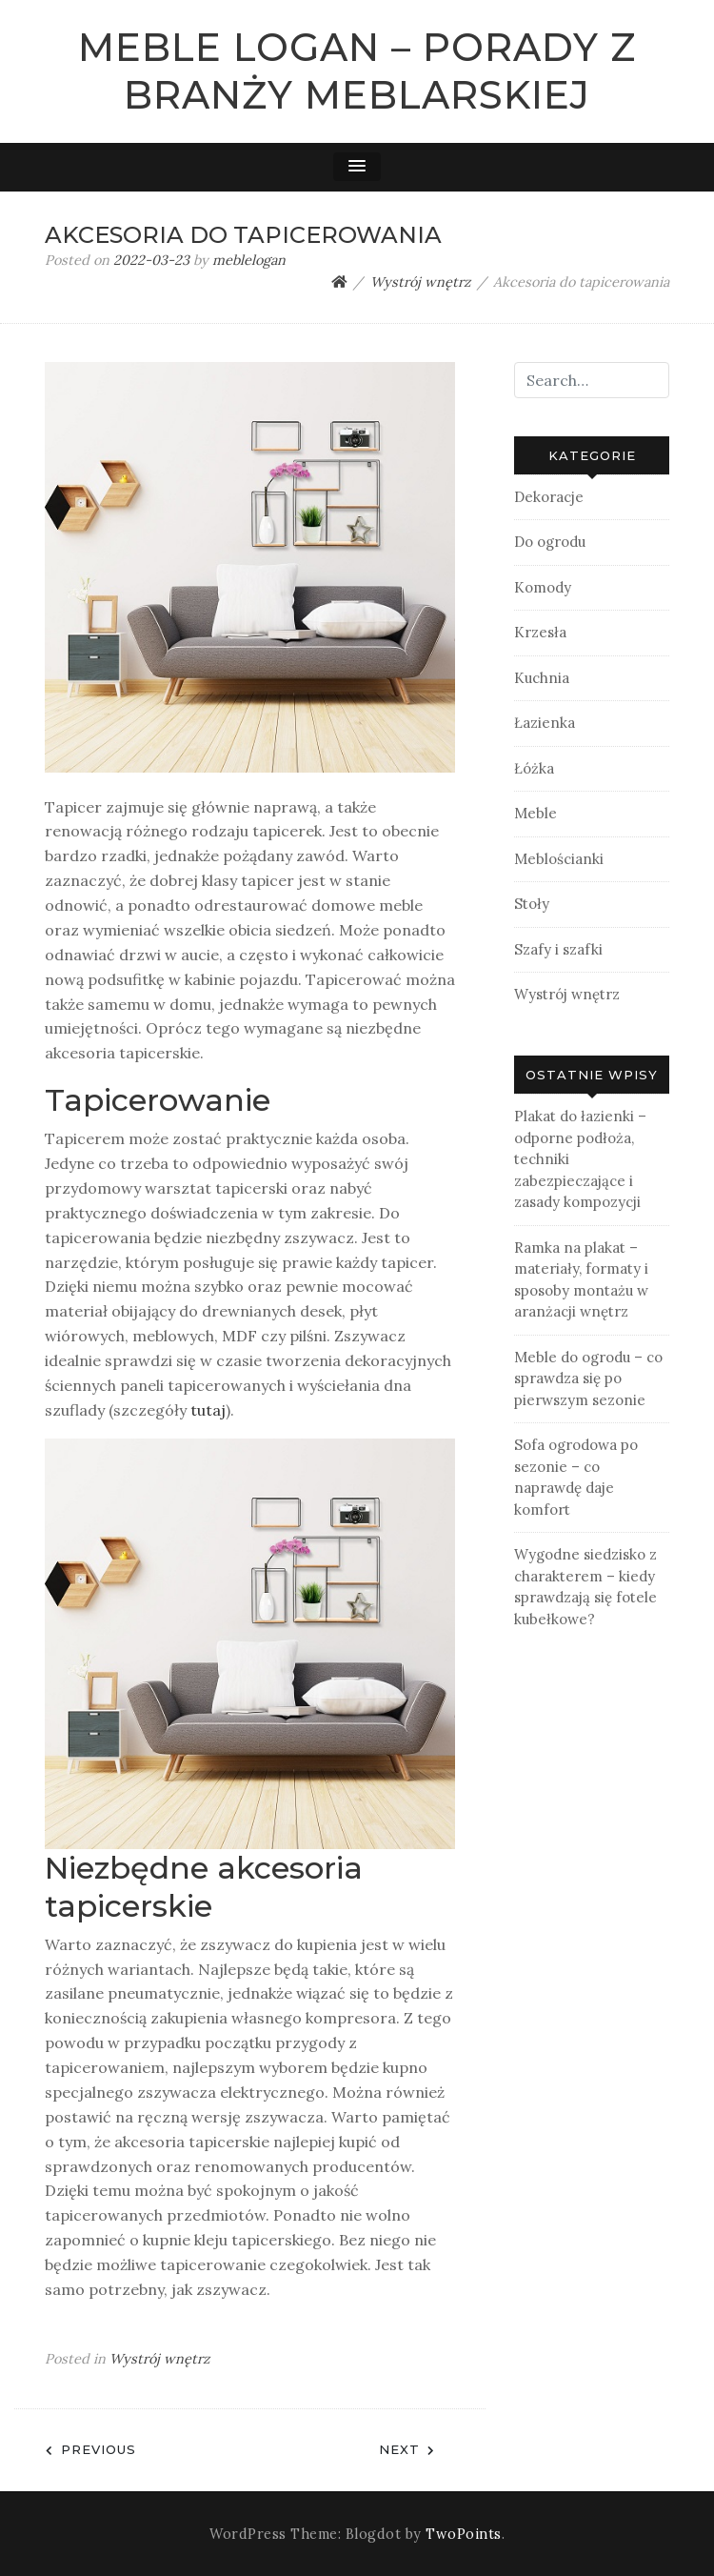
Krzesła (540, 632)
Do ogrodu (549, 542)
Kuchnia (541, 678)
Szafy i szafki (558, 949)
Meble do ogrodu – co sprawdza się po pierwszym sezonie (588, 1378)
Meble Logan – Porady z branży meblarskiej (357, 71)
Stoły (531, 904)
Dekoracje (549, 497)
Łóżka (534, 768)
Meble (535, 813)
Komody (542, 587)
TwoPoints (464, 2534)
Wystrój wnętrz (159, 2358)
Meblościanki (559, 859)
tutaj (208, 1409)
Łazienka (544, 723)
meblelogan (249, 260)
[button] (357, 166)
